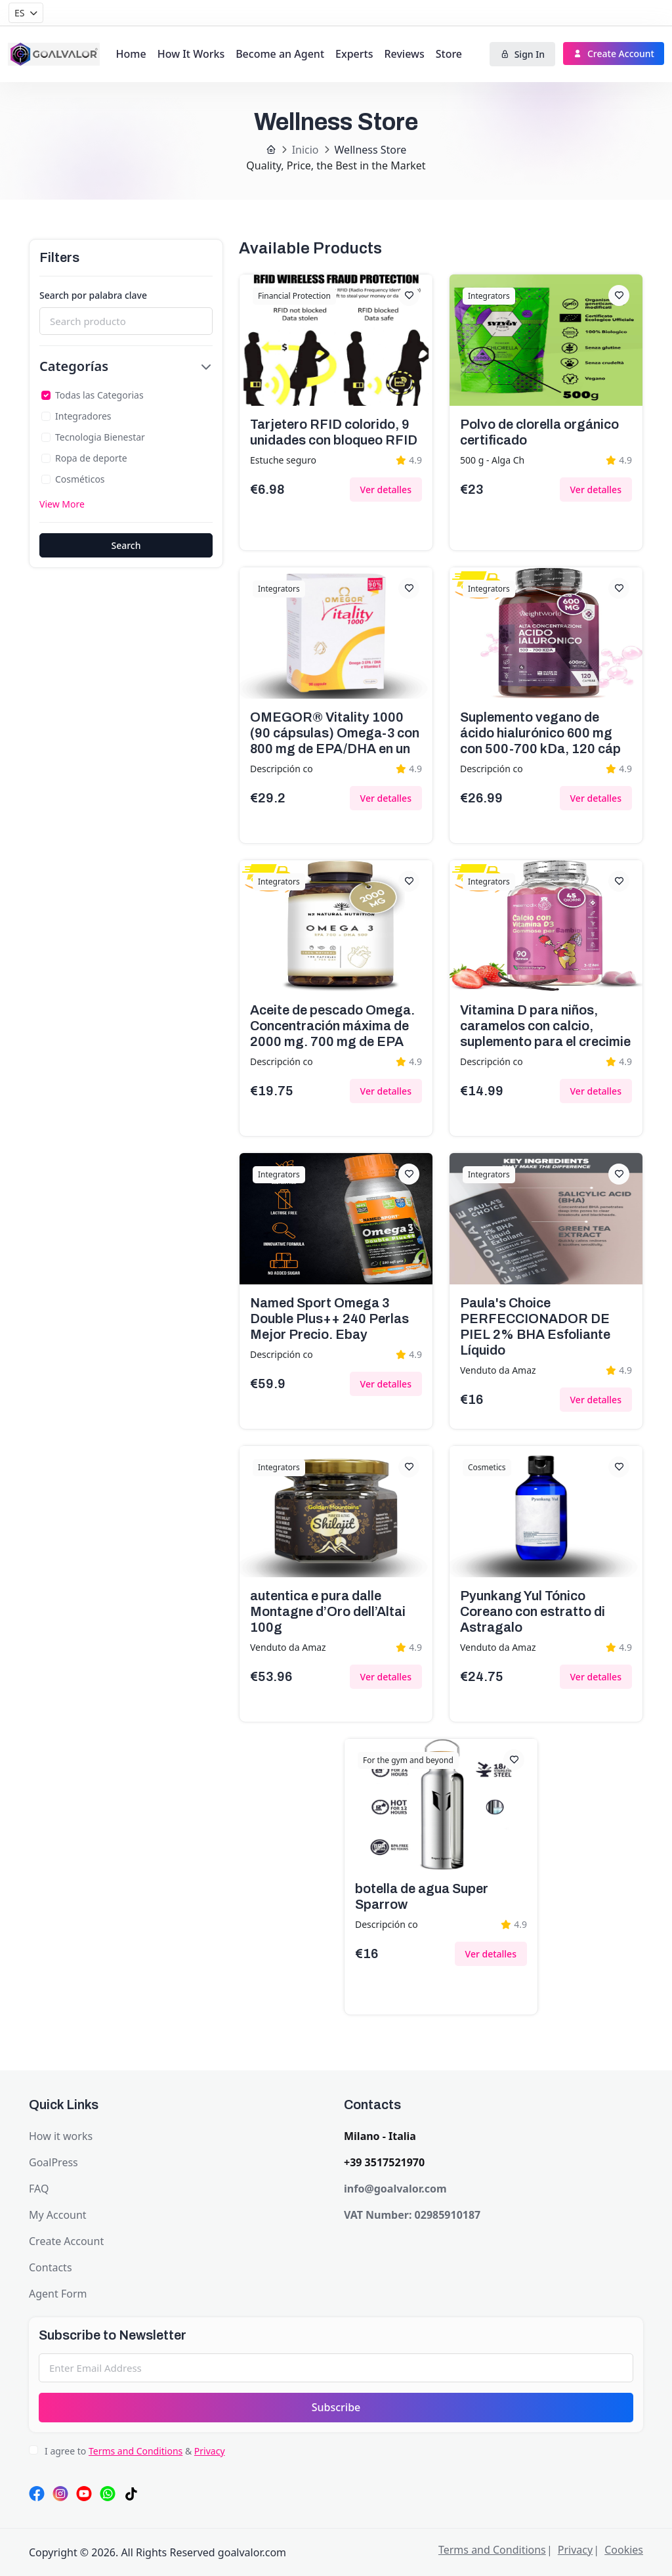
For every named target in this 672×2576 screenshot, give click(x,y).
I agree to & (135, 2451)
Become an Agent (280, 54)
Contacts (50, 2267)
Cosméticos (80, 479)
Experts (354, 54)
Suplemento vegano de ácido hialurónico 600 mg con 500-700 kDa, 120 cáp (540, 733)
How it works (61, 2136)
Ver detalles (385, 489)
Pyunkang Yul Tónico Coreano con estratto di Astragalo (532, 1611)
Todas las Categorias (99, 395)
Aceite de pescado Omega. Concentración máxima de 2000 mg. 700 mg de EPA (332, 1026)
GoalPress (53, 2162)
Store (449, 54)
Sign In (522, 54)
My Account (58, 2215)
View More (62, 504)
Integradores (83, 416)
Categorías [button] (73, 366)
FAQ (39, 2188)
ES (19, 13)
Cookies (623, 2550)
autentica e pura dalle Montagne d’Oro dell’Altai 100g (328, 1611)
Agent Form (58, 2293)
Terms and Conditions (135, 2451)
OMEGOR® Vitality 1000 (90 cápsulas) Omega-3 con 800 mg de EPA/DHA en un (334, 733)
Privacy (209, 2451)
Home (131, 54)
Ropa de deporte (91, 458)
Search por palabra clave (93, 295)
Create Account (613, 53)
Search (125, 545)
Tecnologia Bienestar (100, 437)
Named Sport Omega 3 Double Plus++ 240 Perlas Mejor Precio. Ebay (329, 1319)
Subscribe (336, 2407)
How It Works (191, 54)
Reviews (404, 54)
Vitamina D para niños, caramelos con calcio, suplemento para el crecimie (545, 1026)
